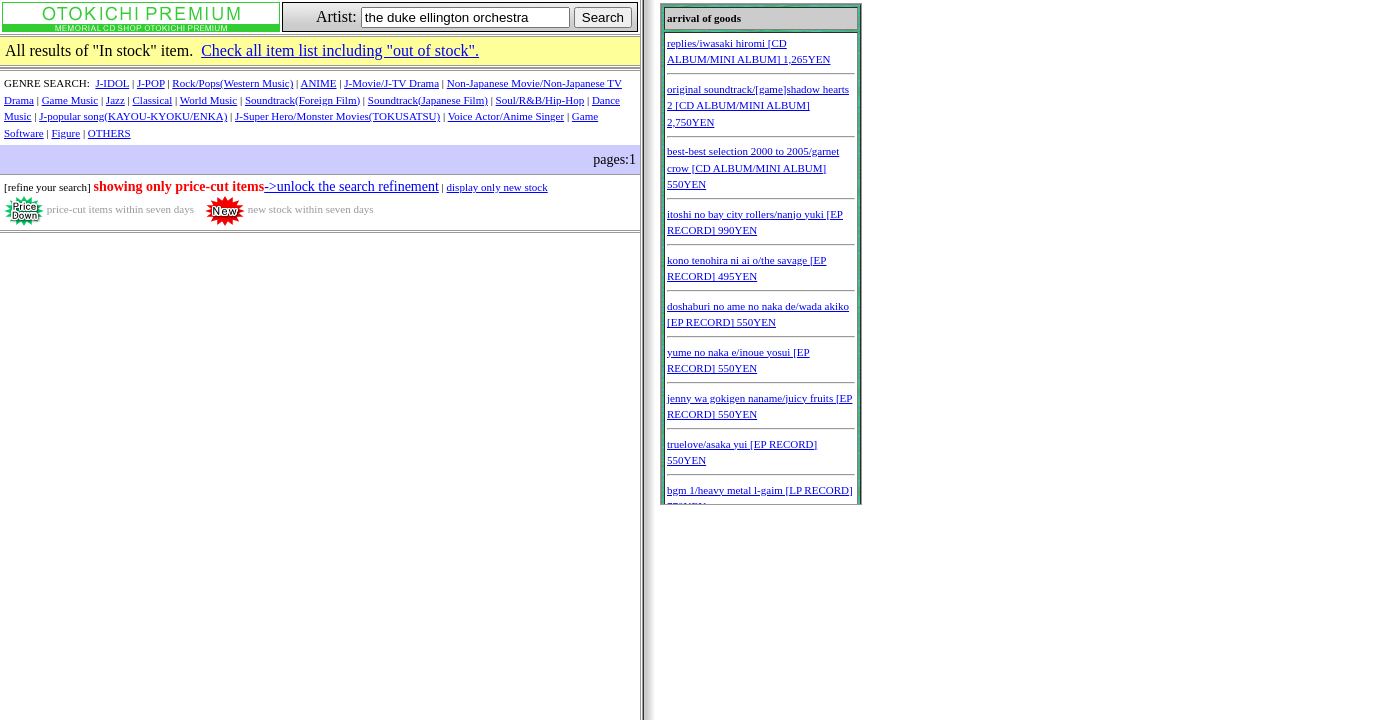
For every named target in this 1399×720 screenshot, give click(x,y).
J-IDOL (112, 83)
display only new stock (497, 187)
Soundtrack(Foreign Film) (302, 100)
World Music (208, 100)
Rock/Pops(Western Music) (232, 83)
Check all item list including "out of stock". (340, 50)
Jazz (115, 100)
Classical (153, 100)
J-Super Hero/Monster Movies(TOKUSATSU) (337, 116)
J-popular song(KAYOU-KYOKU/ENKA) (133, 116)
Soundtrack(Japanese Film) (428, 100)
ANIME (318, 83)
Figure (65, 133)
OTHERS (109, 133)
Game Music (70, 100)
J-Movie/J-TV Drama (391, 83)
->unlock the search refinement (351, 186)
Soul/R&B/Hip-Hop (540, 100)
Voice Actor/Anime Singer (506, 116)
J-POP (151, 83)
